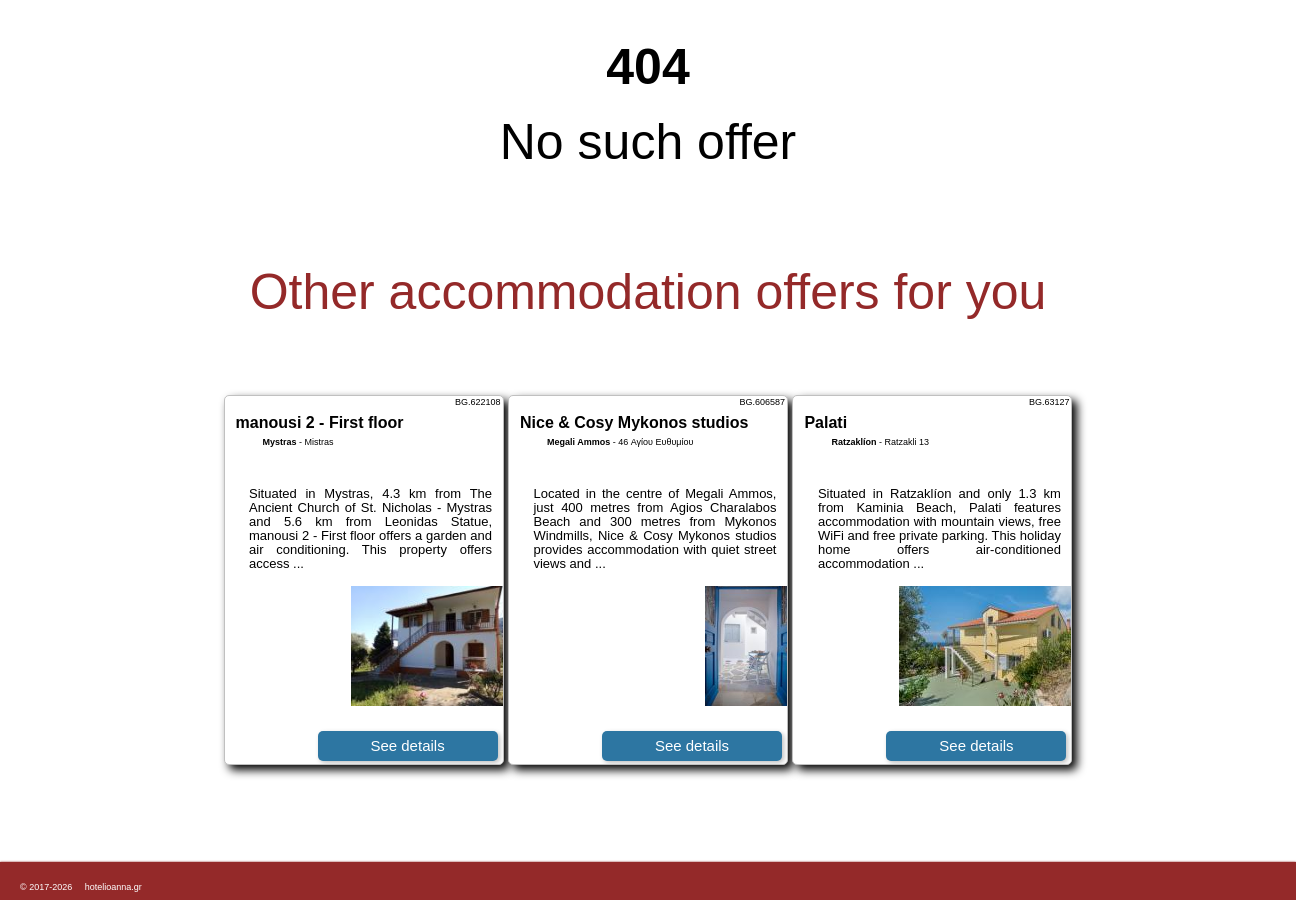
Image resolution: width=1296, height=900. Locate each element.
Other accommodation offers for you (648, 292)
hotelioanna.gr (113, 887)
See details (407, 745)
